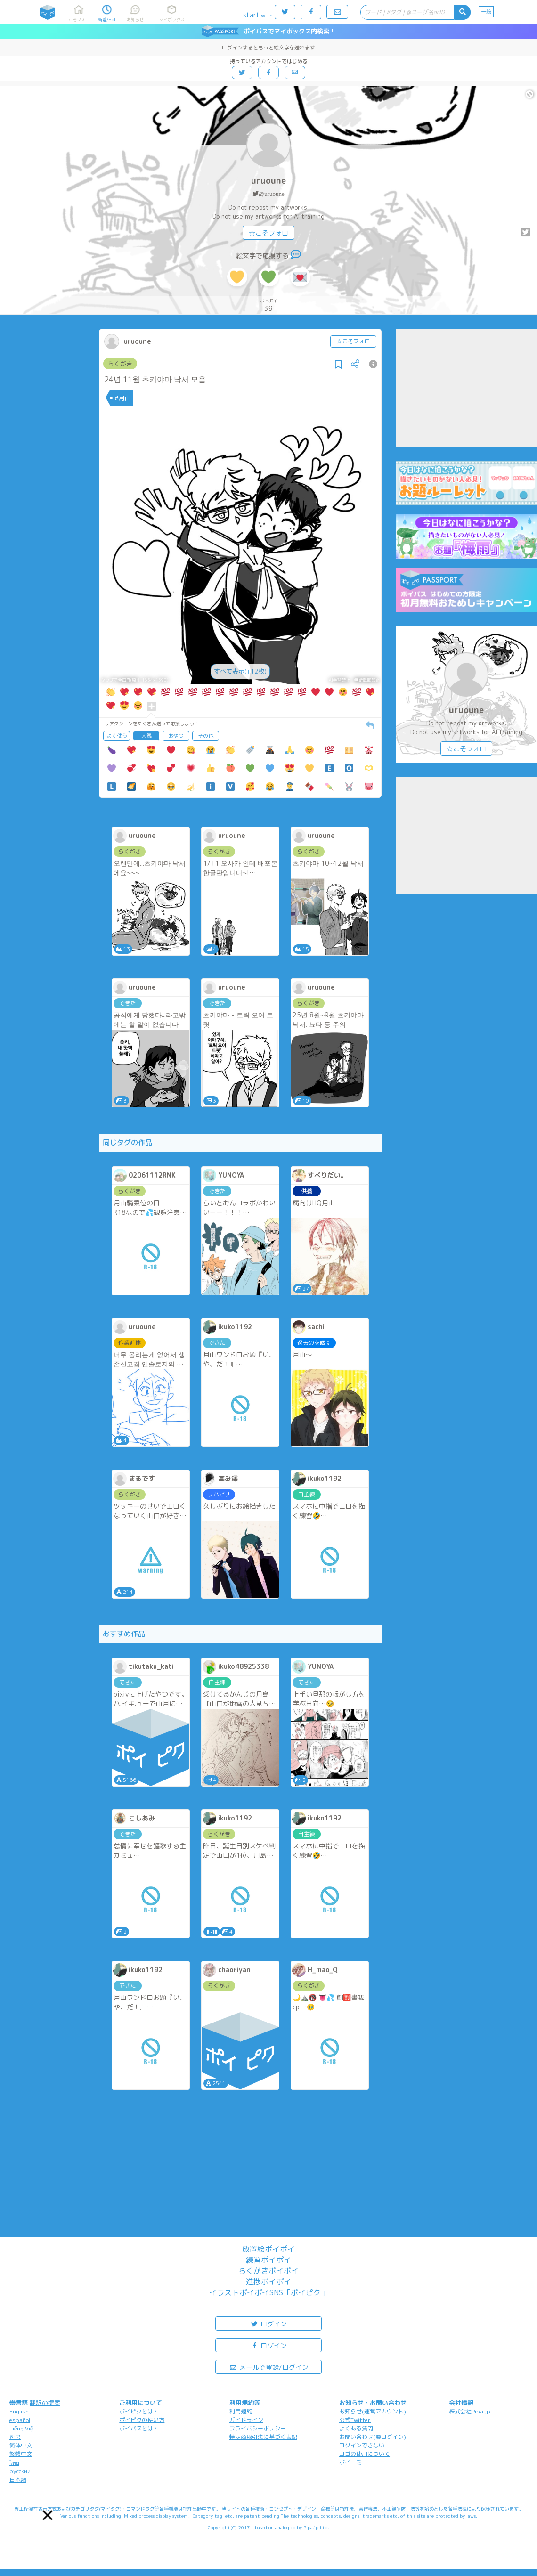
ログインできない (361, 2445)
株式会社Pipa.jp (469, 2411)
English (19, 2411)
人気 (146, 735)
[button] (48, 2515)
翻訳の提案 (45, 2402)
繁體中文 (20, 2454)
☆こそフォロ (268, 232)
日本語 (17, 2480)
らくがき (120, 363)
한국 (15, 2437)
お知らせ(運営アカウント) (372, 2411)
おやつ (176, 735)
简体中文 (20, 2445)
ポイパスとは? (138, 2428)
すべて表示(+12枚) (240, 671)
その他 (205, 735)
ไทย (14, 2463)
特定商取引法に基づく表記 (263, 2437)
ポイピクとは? (138, 2411)
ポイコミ (350, 2462)
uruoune (268, 181)
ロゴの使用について (364, 2454)
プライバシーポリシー (257, 2428)
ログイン (268, 2323)
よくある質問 (356, 2428)
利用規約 (240, 2411)
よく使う (116, 735)
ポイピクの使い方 (141, 2420)
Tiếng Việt (22, 2428)
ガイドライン (246, 2420)
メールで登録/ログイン (269, 2367)
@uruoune (272, 194)
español (19, 2420)
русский (20, 2471)
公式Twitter (355, 2420)
